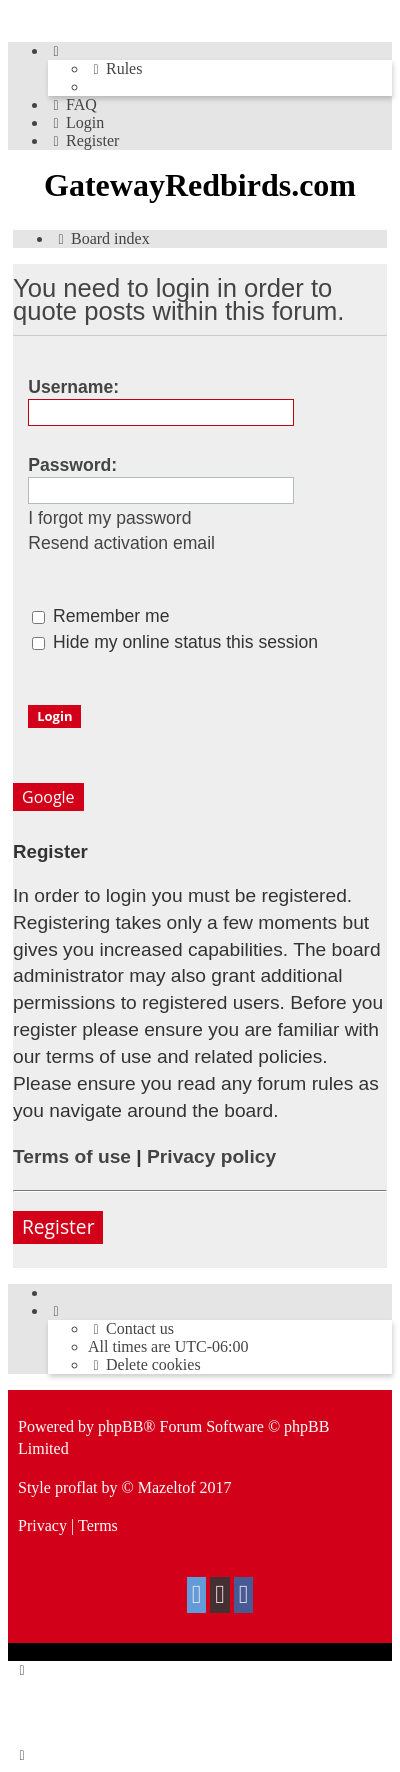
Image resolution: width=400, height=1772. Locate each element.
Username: (73, 387)
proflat (76, 1487)
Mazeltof (167, 1487)
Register (58, 1226)
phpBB (120, 1426)
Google (48, 797)
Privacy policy (211, 1156)
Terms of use (72, 1156)
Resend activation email (121, 543)
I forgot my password (109, 518)
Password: (72, 465)
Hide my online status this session (175, 642)
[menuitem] (115, 69)
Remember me (100, 616)
